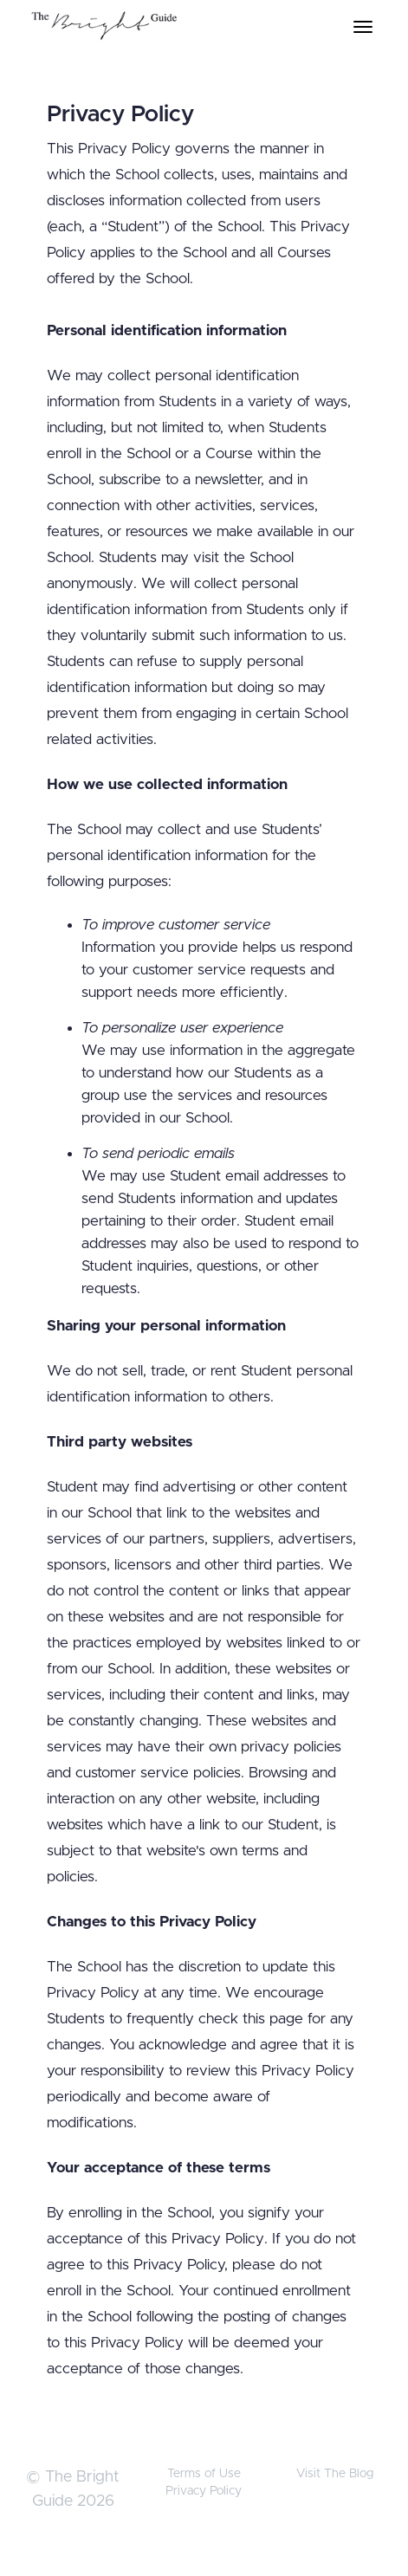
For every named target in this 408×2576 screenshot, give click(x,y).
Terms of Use (204, 2474)
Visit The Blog (334, 2474)
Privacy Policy (203, 2491)
